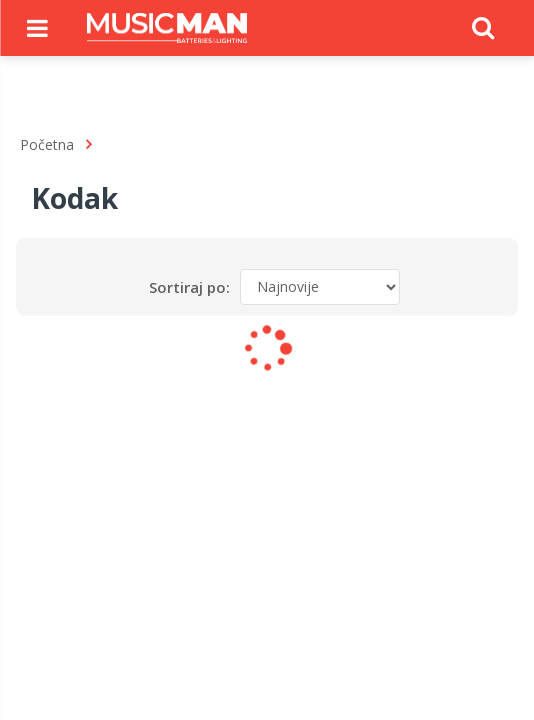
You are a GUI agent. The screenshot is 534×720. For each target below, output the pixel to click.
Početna (47, 144)
